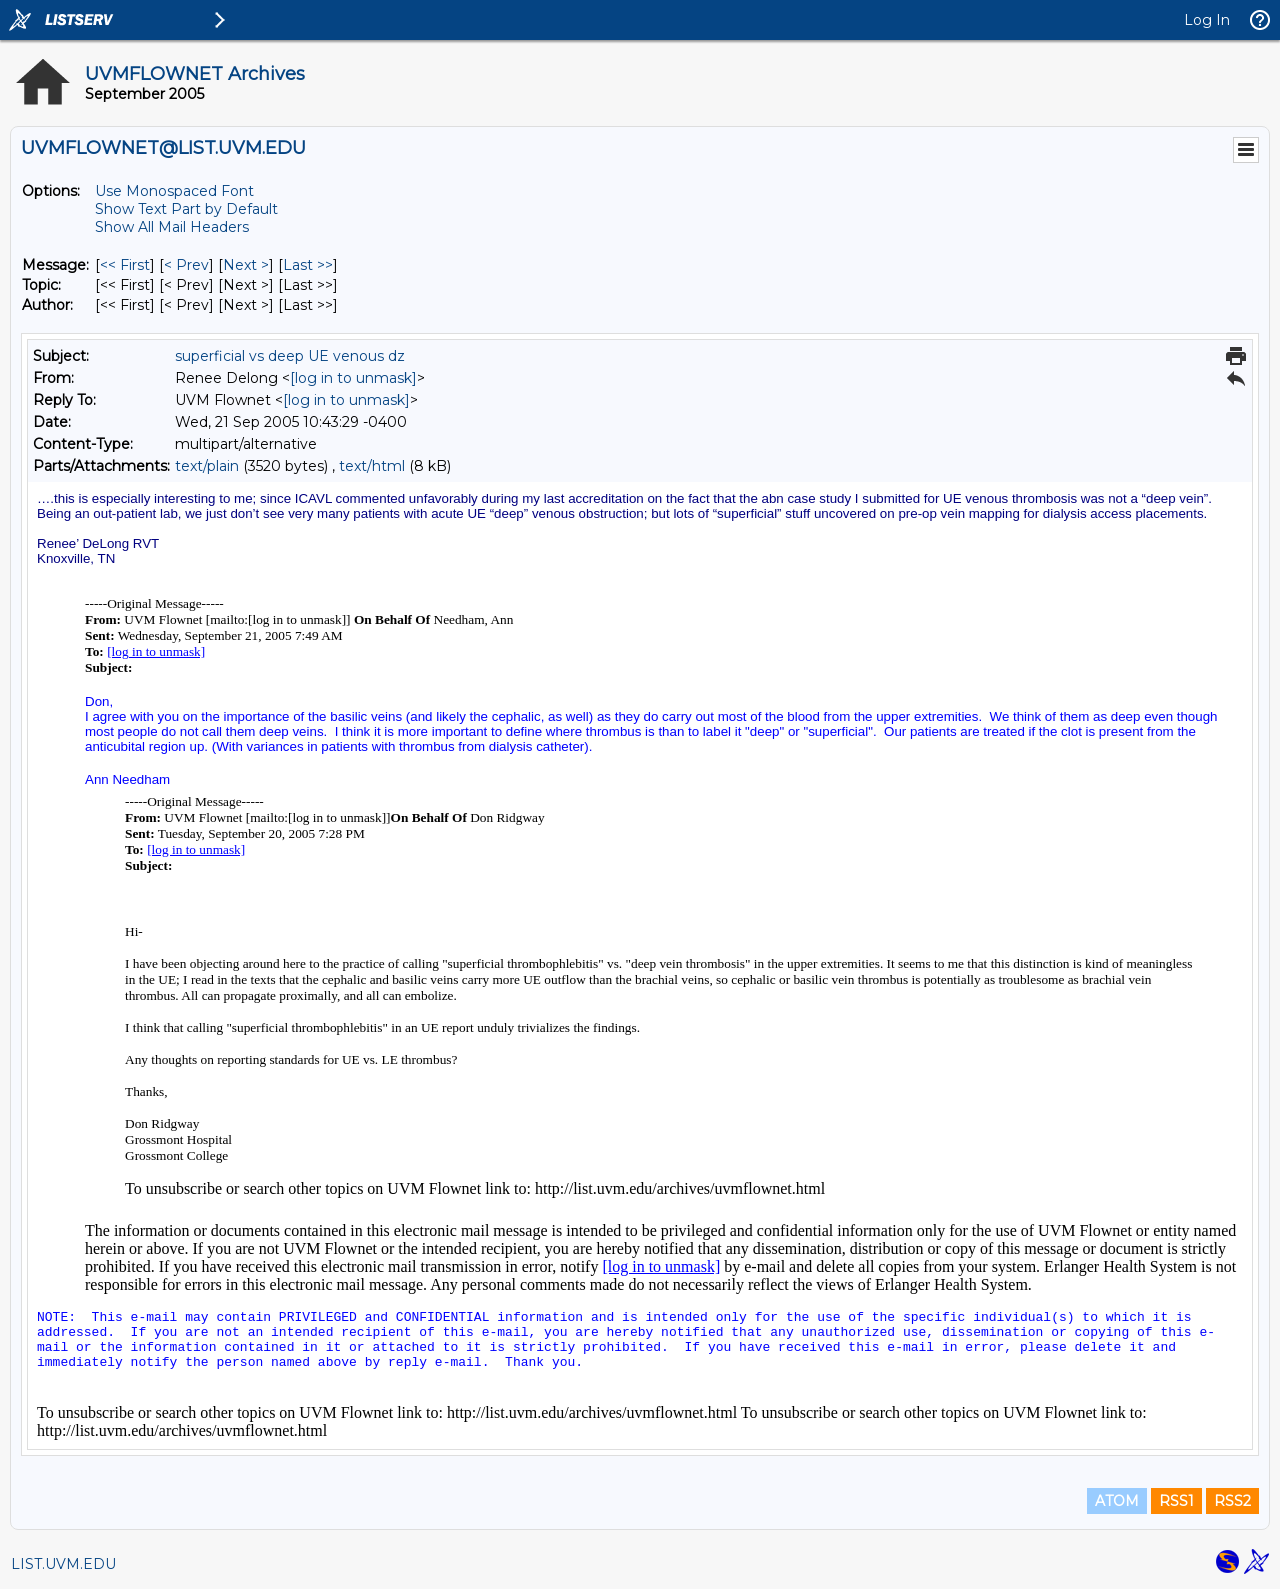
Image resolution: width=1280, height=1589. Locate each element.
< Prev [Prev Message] (186, 265)
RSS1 (1176, 1501)
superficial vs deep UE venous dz (290, 356)
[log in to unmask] (353, 378)
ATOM (1117, 1501)
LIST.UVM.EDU (63, 1564)
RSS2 (1232, 1501)
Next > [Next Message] (246, 265)
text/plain (207, 466)
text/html (372, 466)
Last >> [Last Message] (308, 265)
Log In (1207, 20)
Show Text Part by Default (186, 209)
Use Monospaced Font (174, 191)
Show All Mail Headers (172, 227)
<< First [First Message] (125, 265)
